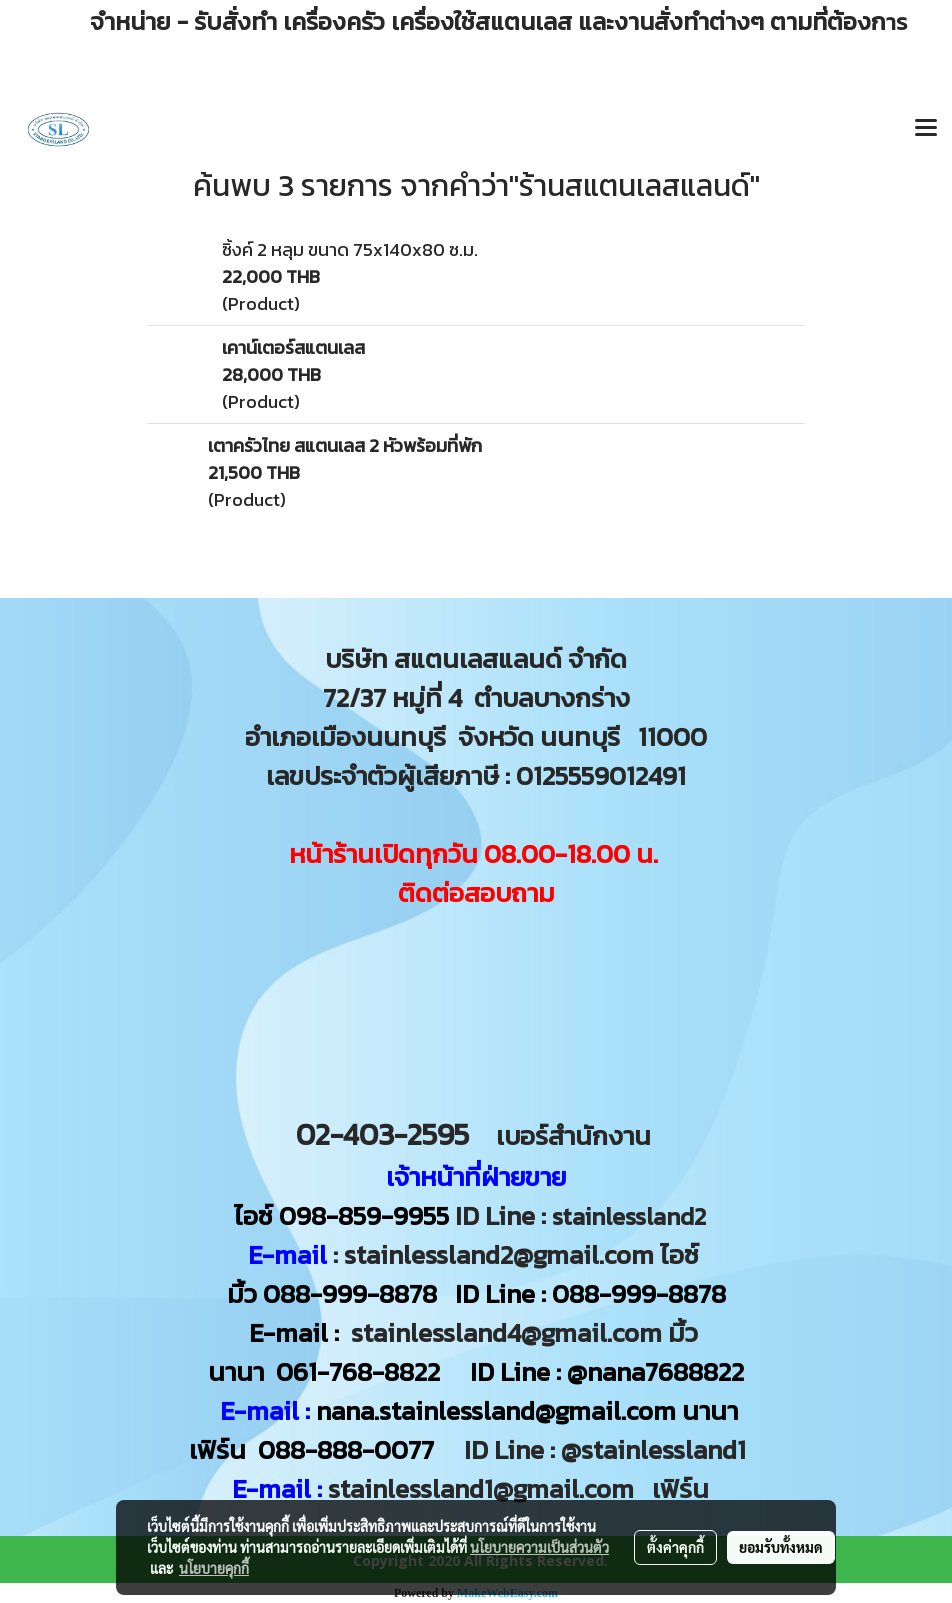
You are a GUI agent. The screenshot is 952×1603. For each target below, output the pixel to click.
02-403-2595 (382, 1134)
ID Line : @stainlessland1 (608, 1449)
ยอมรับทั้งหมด (781, 1547)
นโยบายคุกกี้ (214, 1568)
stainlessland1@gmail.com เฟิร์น (524, 1488)
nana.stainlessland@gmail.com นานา (524, 1410)
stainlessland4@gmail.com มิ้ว (524, 1332)
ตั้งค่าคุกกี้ (675, 1547)
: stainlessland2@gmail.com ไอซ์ (516, 1254)
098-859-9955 (364, 1215)
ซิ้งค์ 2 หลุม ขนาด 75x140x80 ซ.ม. (350, 249)
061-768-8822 (361, 1371)
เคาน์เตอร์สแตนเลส (293, 347)
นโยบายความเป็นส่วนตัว (539, 1547)
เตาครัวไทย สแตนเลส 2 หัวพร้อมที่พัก (345, 445)
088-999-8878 (350, 1293)
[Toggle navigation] (926, 129)
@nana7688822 (655, 1371)
